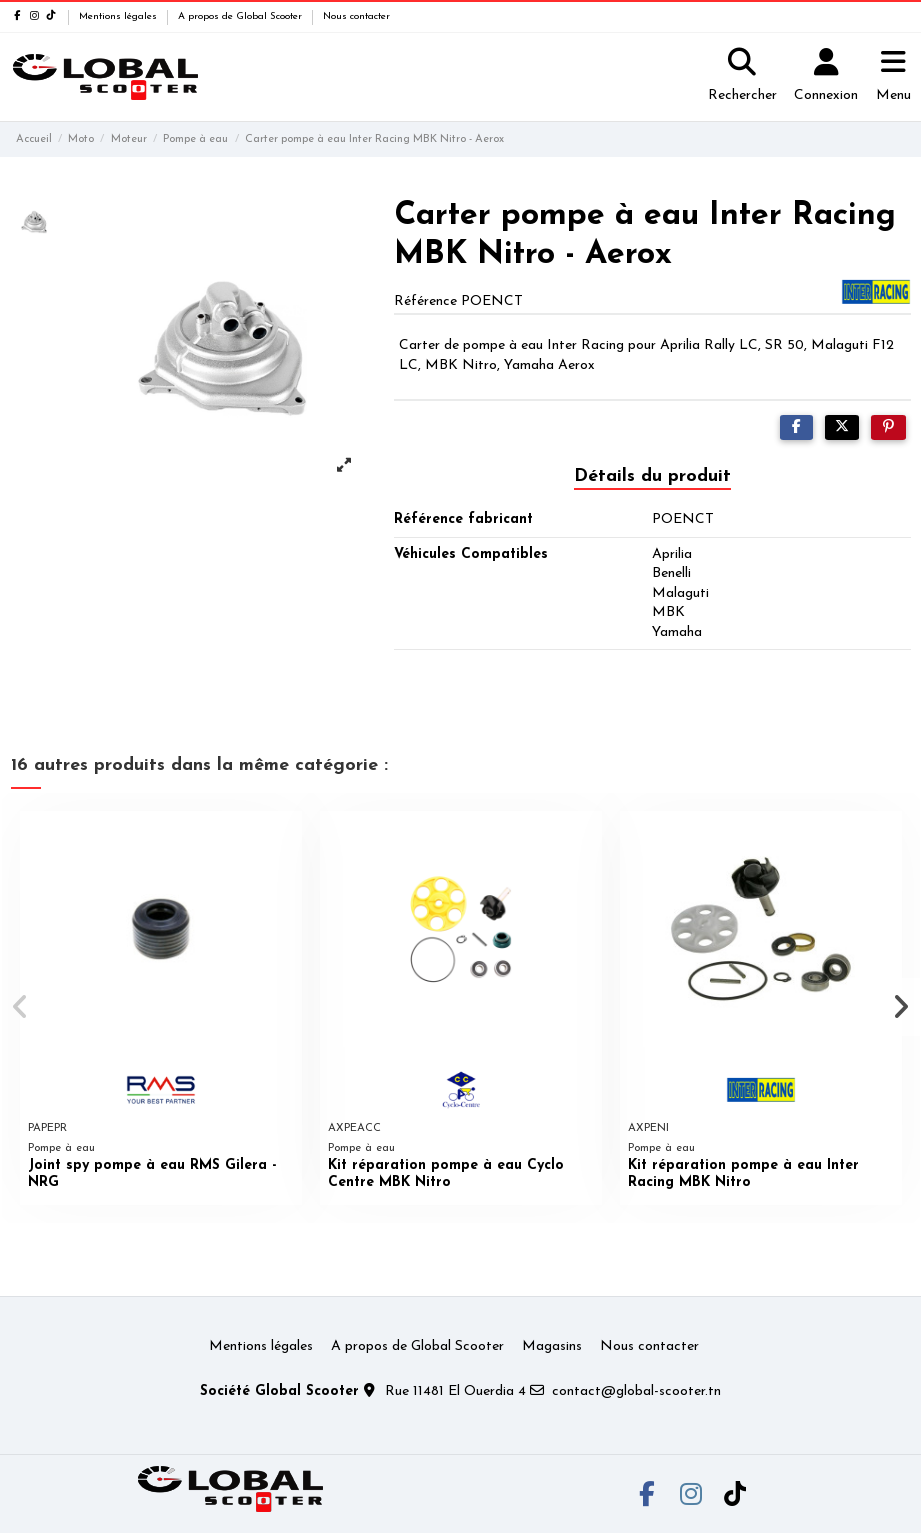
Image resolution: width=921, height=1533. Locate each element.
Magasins (552, 1346)
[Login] (826, 77)
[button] (21, 1007)
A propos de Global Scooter (241, 16)
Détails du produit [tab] (652, 476)
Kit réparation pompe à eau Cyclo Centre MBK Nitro (446, 1174)
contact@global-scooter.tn (636, 1391)
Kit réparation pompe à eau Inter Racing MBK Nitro (743, 1174)
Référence (425, 301)
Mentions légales (119, 16)
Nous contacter (356, 16)
